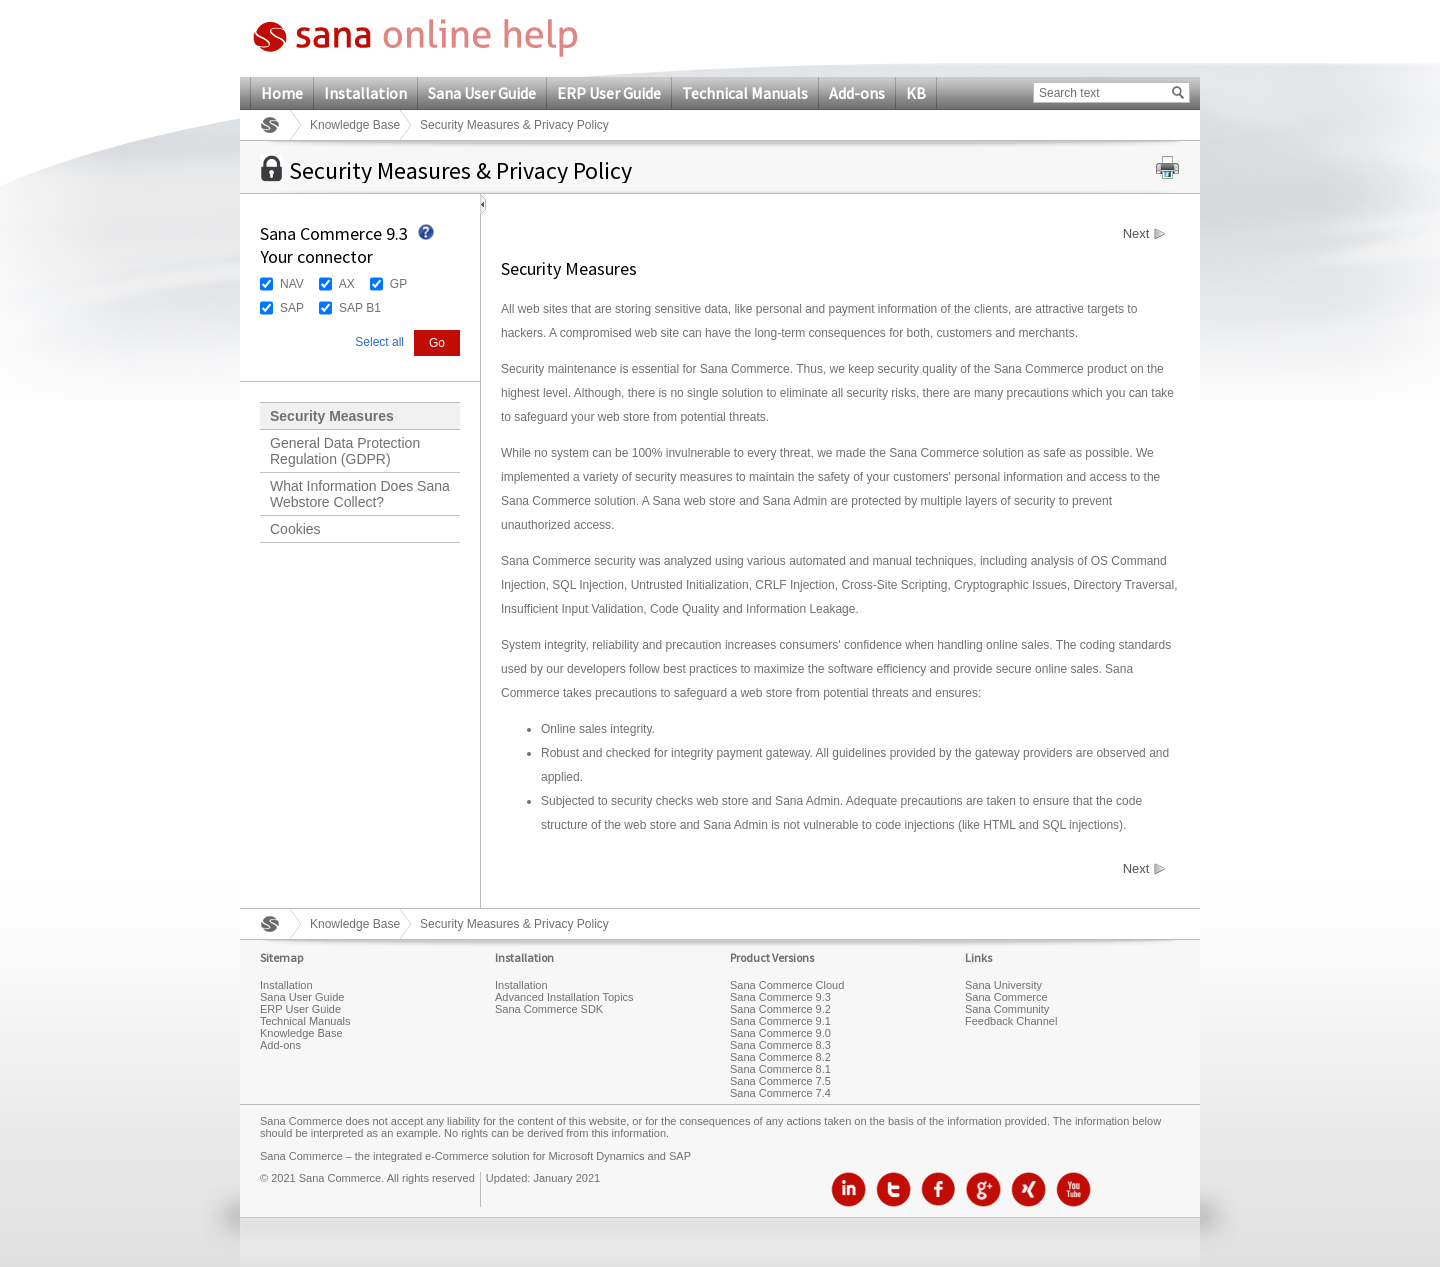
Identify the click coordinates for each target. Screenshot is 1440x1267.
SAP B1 (360, 308)
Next (1136, 234)
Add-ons (857, 93)
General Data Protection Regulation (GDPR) (345, 451)
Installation (365, 93)
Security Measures (332, 416)
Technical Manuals (745, 93)
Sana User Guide (482, 93)
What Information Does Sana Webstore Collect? (360, 494)
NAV (292, 284)
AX (347, 284)
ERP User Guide (609, 93)
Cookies (295, 529)
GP (398, 284)
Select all (379, 342)
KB (916, 93)
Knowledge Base (355, 125)
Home (282, 93)
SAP (292, 308)
